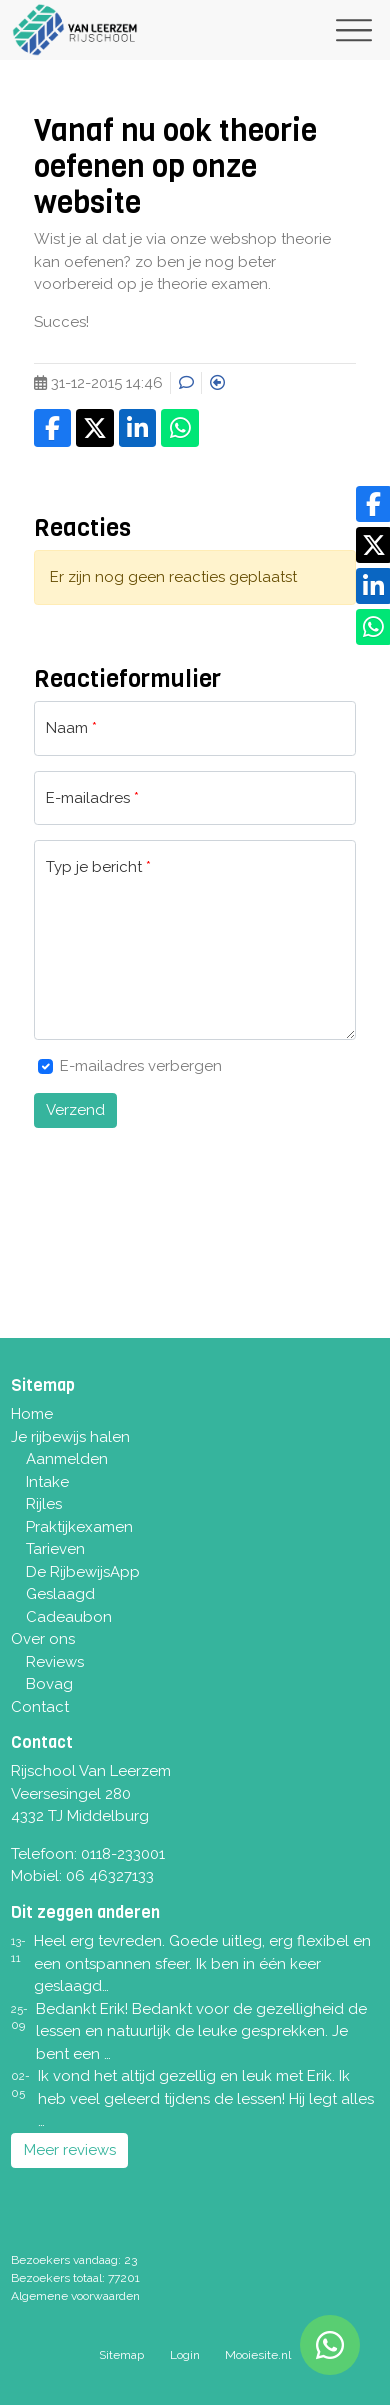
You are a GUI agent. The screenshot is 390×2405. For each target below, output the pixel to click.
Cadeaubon (69, 1617)
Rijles (44, 1504)
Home (32, 1414)
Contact (40, 1707)
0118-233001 (123, 1854)
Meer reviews (70, 2150)
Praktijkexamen (79, 1527)
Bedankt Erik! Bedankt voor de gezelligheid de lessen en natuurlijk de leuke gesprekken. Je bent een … (201, 2031)
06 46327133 (110, 1876)
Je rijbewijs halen (70, 1437)
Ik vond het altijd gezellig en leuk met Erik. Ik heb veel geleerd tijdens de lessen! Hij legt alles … (206, 2098)
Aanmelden (67, 1459)
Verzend (75, 1110)
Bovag (49, 1684)
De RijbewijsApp (83, 1572)
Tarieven (55, 1549)
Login (185, 2355)
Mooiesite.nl (258, 2355)
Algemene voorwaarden (75, 2296)
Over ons (43, 1639)
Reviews (55, 1662)
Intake (47, 1482)
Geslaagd (60, 1594)
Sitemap (121, 2355)
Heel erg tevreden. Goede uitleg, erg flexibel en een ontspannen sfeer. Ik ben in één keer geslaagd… (202, 1963)
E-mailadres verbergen (141, 1066)
